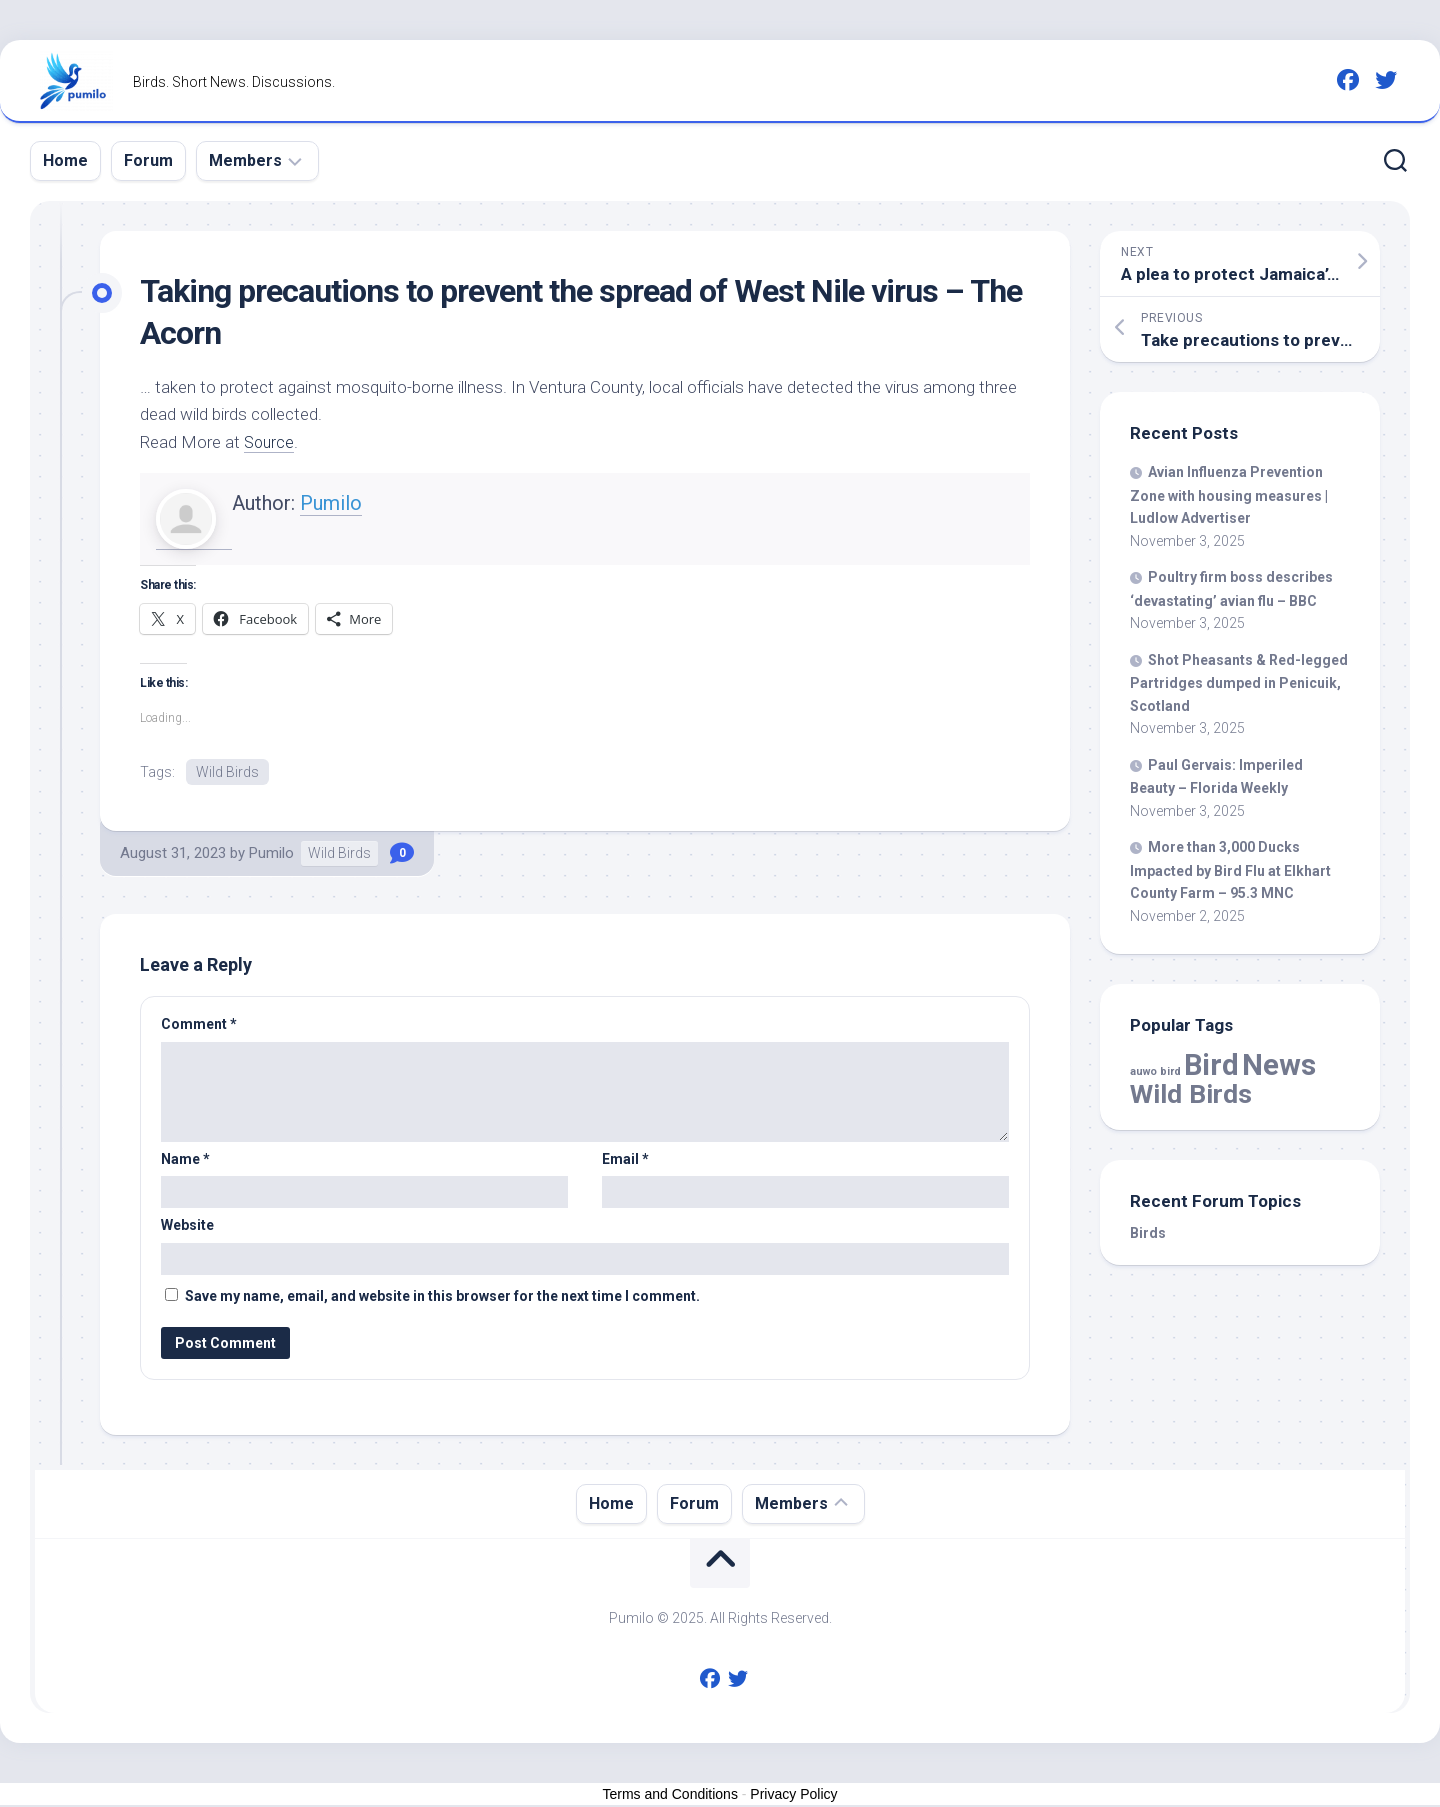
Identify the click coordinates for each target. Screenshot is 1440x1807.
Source (270, 442)
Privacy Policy (793, 1795)
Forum (148, 160)
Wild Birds (227, 772)
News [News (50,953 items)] (1279, 1065)
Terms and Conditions (670, 1795)
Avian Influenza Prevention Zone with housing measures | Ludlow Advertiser (1229, 495)
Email (625, 1160)
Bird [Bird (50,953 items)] (1211, 1065)
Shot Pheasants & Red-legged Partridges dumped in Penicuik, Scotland (1239, 683)
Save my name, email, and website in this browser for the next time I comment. (442, 1297)
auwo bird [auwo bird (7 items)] (1155, 1071)
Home (65, 160)
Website (187, 1227)
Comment (199, 1026)
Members (245, 160)
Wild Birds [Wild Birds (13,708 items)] (1191, 1093)
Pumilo (331, 503)
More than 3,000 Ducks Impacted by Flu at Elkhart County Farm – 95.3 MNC (1230, 870)
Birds (1148, 1233)
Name (185, 1160)
